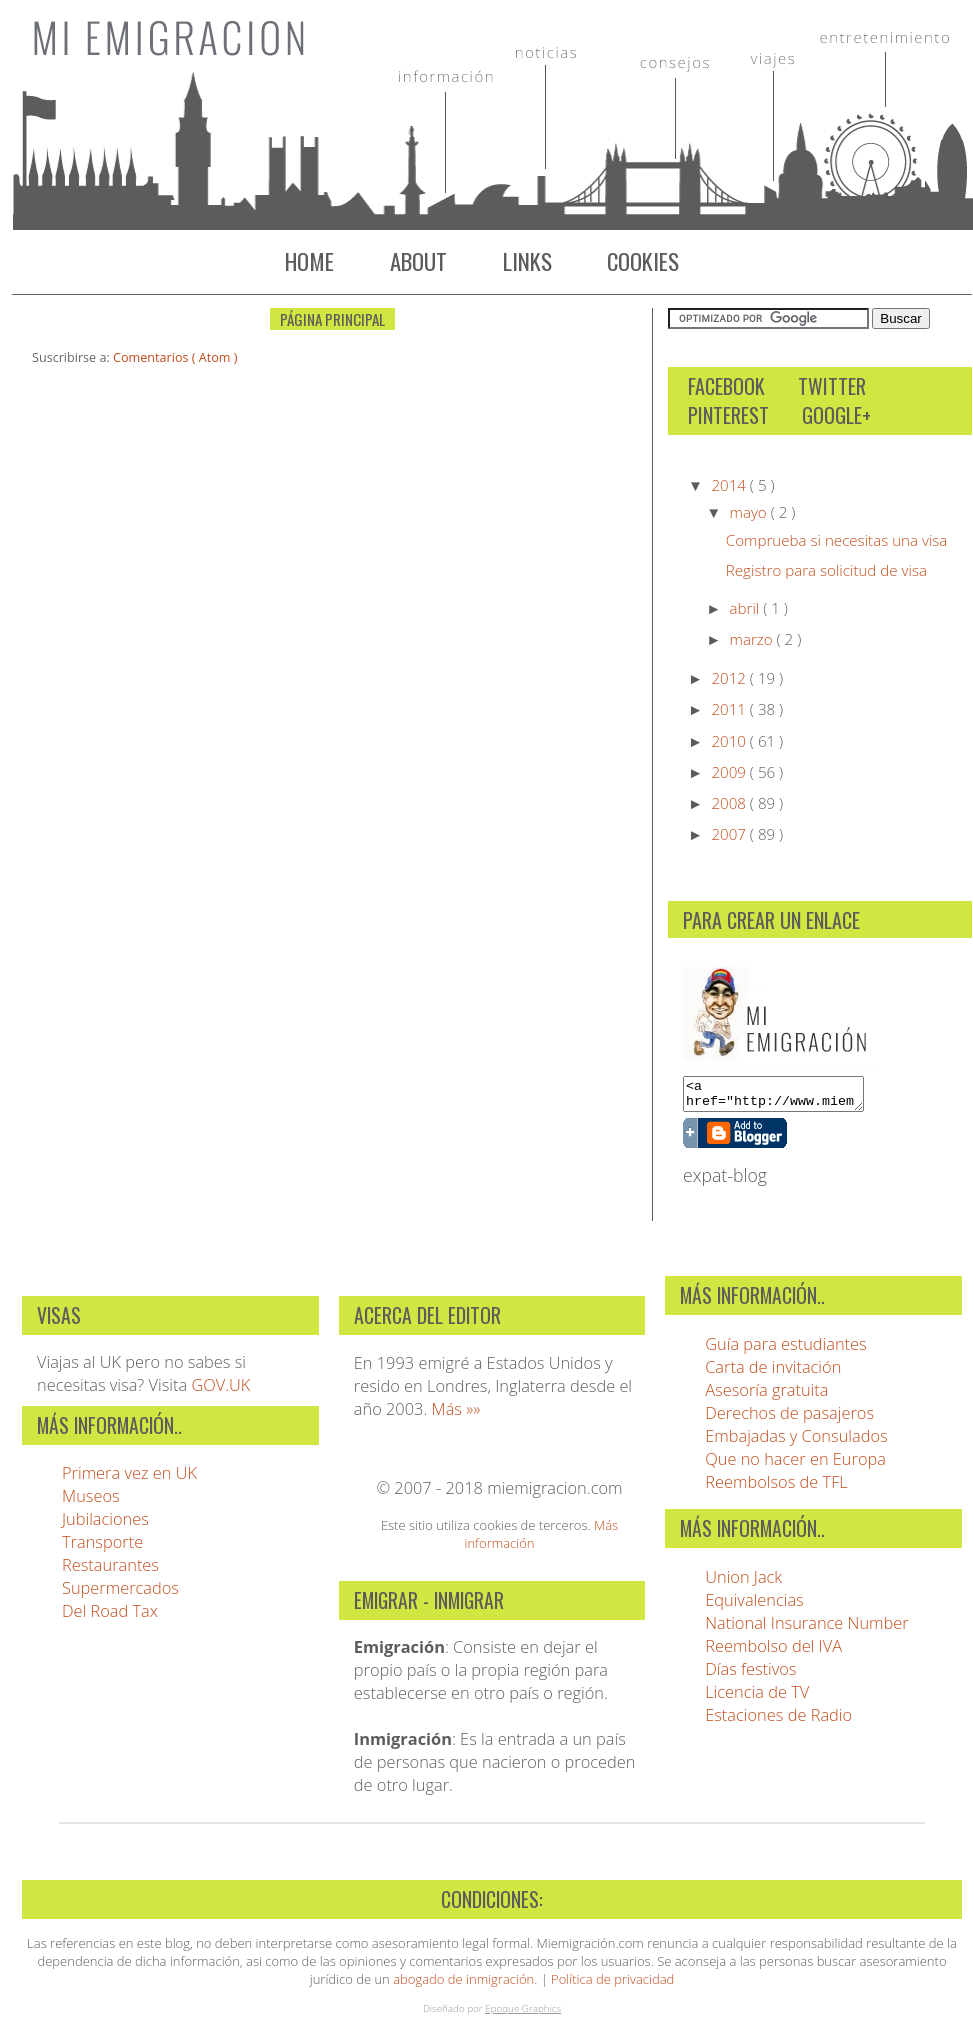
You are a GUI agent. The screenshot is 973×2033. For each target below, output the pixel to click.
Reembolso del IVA (773, 1651)
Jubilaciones (105, 1524)
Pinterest (728, 415)
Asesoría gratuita (766, 1395)
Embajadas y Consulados (796, 1441)
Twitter (832, 386)
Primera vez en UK (129, 1478)
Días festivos (750, 1674)
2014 (730, 485)
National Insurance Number (806, 1628)
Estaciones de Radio (778, 1720)
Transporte (102, 1547)
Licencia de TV (757, 1697)
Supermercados (120, 1593)
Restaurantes (110, 1570)
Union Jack (743, 1582)
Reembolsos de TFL (776, 1487)
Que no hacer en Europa (795, 1464)
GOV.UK (220, 1390)
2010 (730, 741)
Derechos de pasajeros (789, 1418)
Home (309, 261)
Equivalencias (754, 1605)
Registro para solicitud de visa (826, 570)
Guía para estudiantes (786, 1349)
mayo (750, 512)
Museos (91, 1501)
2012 (730, 678)
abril (747, 608)
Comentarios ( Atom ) (175, 357)
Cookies (643, 261)
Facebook (726, 386)
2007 (730, 834)
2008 (730, 803)
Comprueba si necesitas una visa (837, 540)
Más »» (456, 1414)
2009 (730, 772)
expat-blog (725, 1181)
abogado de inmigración (463, 1985)
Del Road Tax (110, 1616)
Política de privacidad (612, 1985)
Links (527, 261)
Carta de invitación (773, 1372)
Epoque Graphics (523, 2014)
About (418, 261)
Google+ (836, 415)
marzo (753, 639)
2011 (730, 709)
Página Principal (332, 319)
